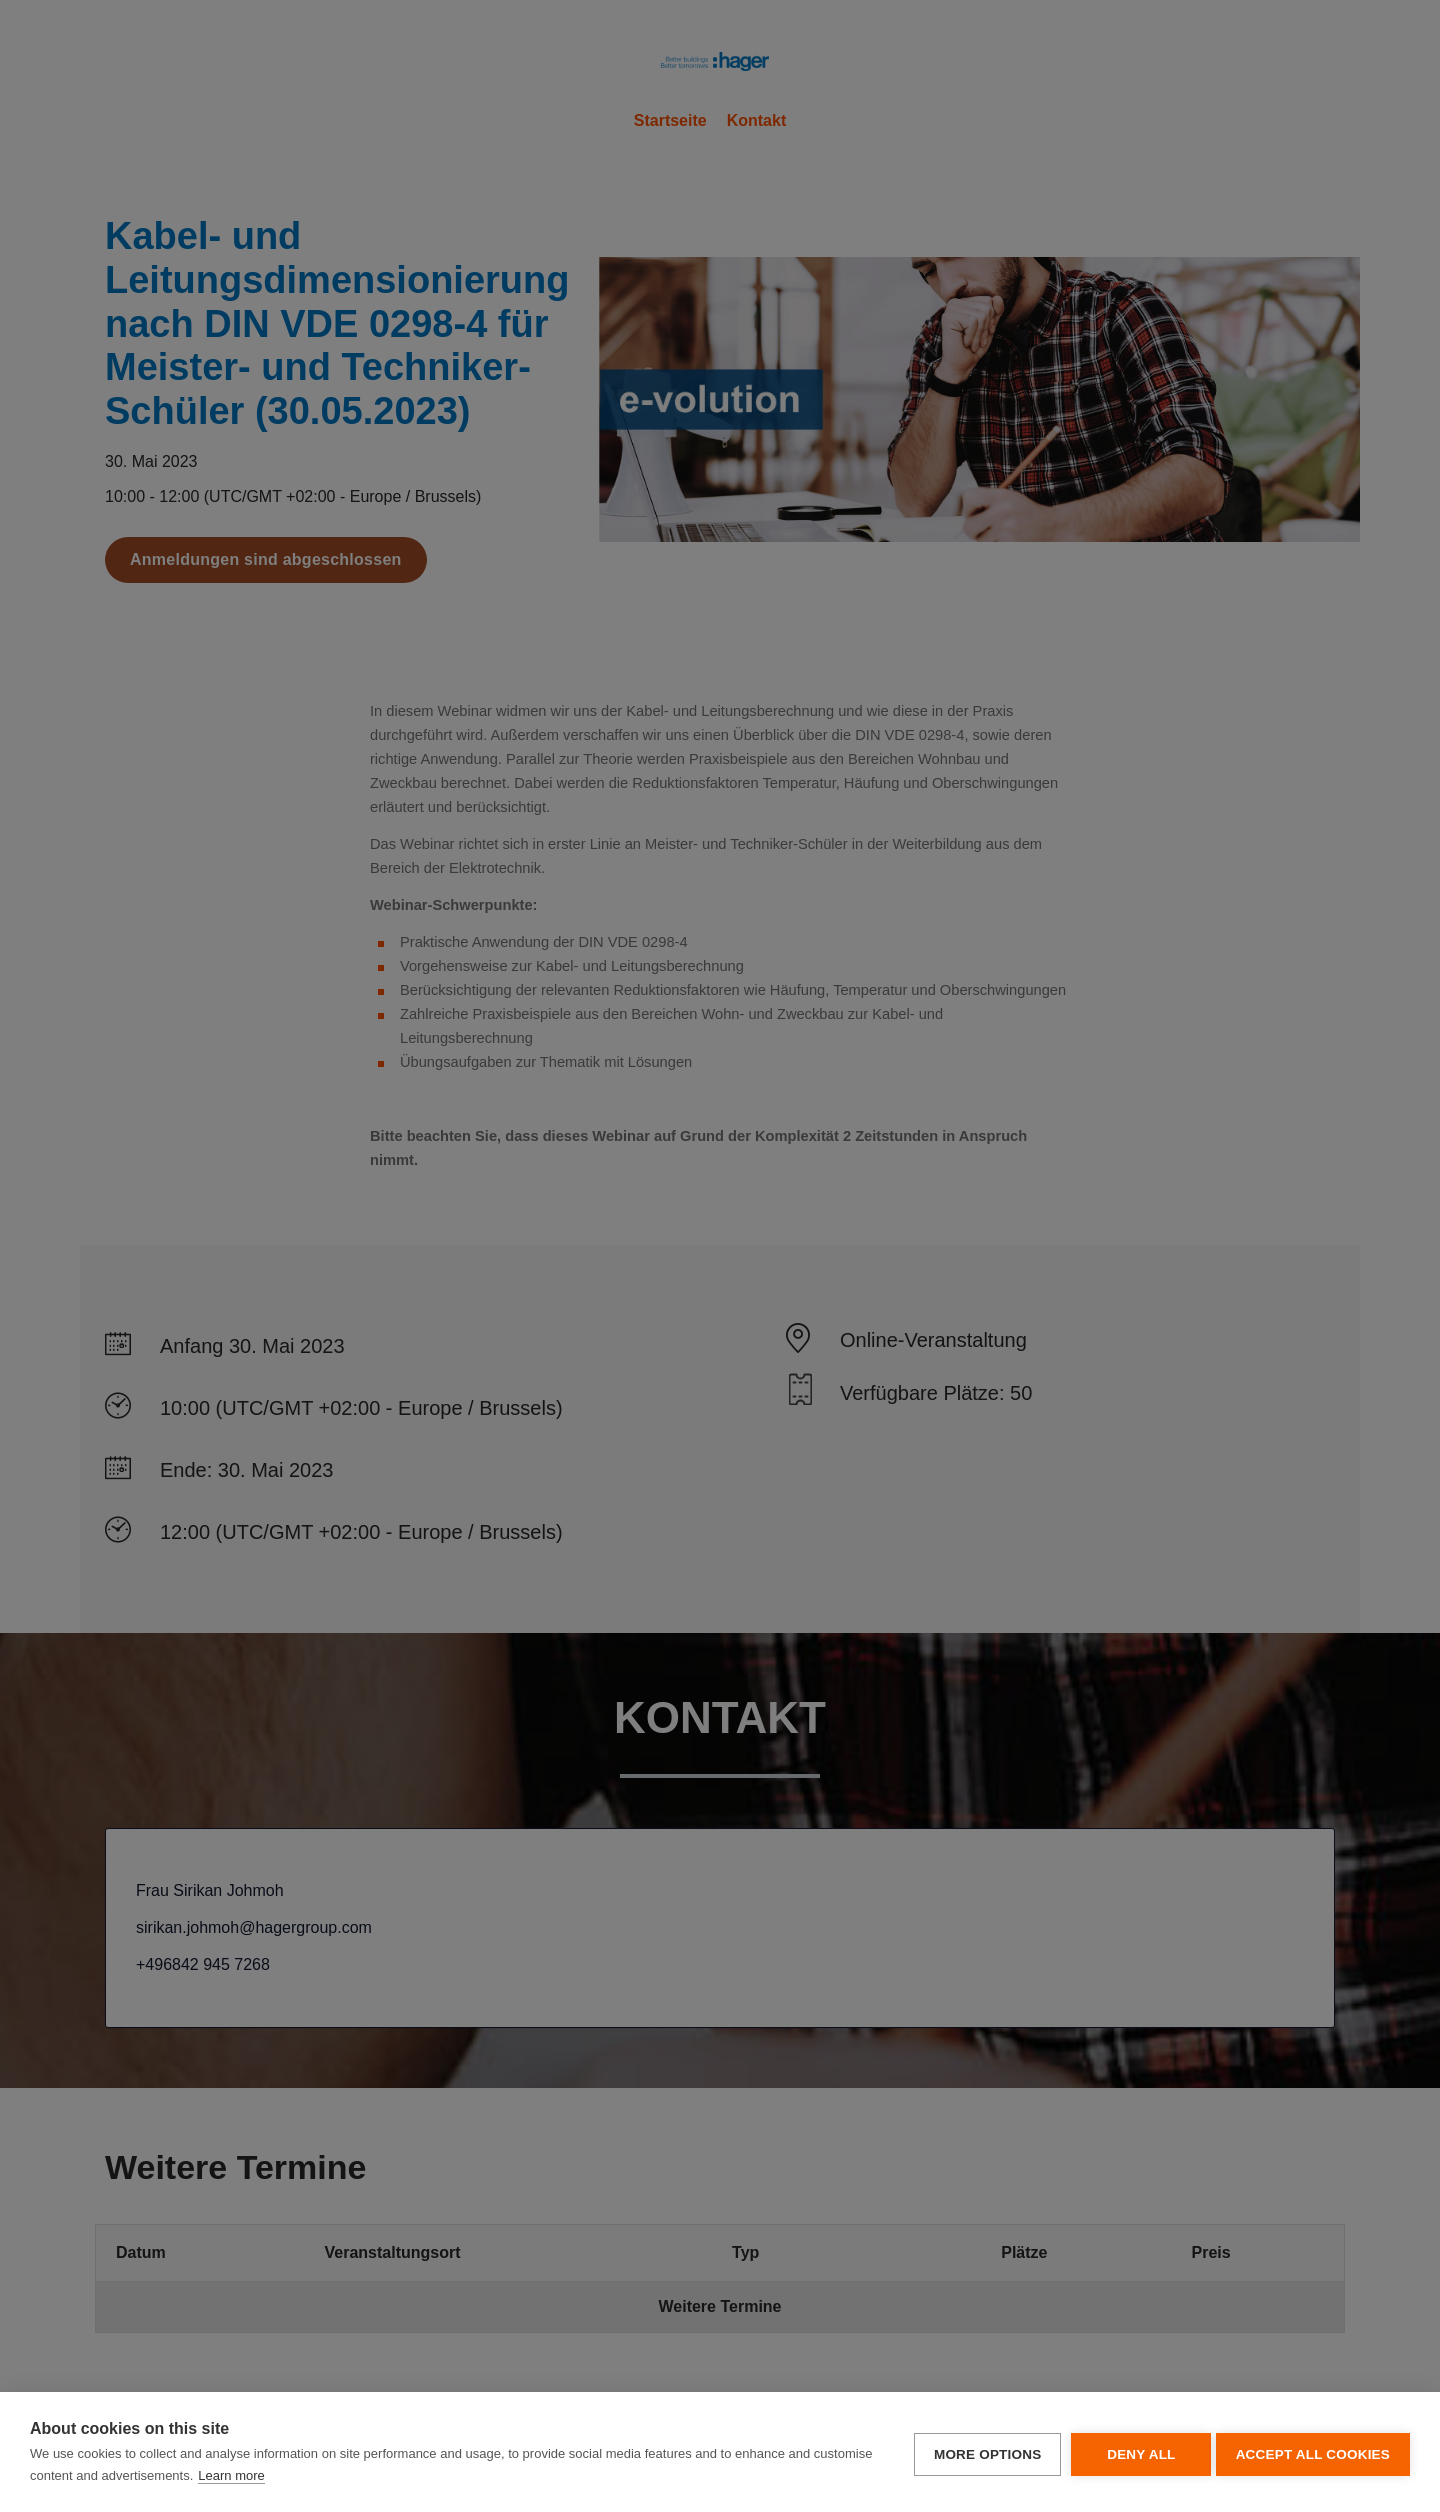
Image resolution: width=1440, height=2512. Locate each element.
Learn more (293, 2475)
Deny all (1135, 2452)
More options (981, 2452)
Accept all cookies (1313, 2452)
